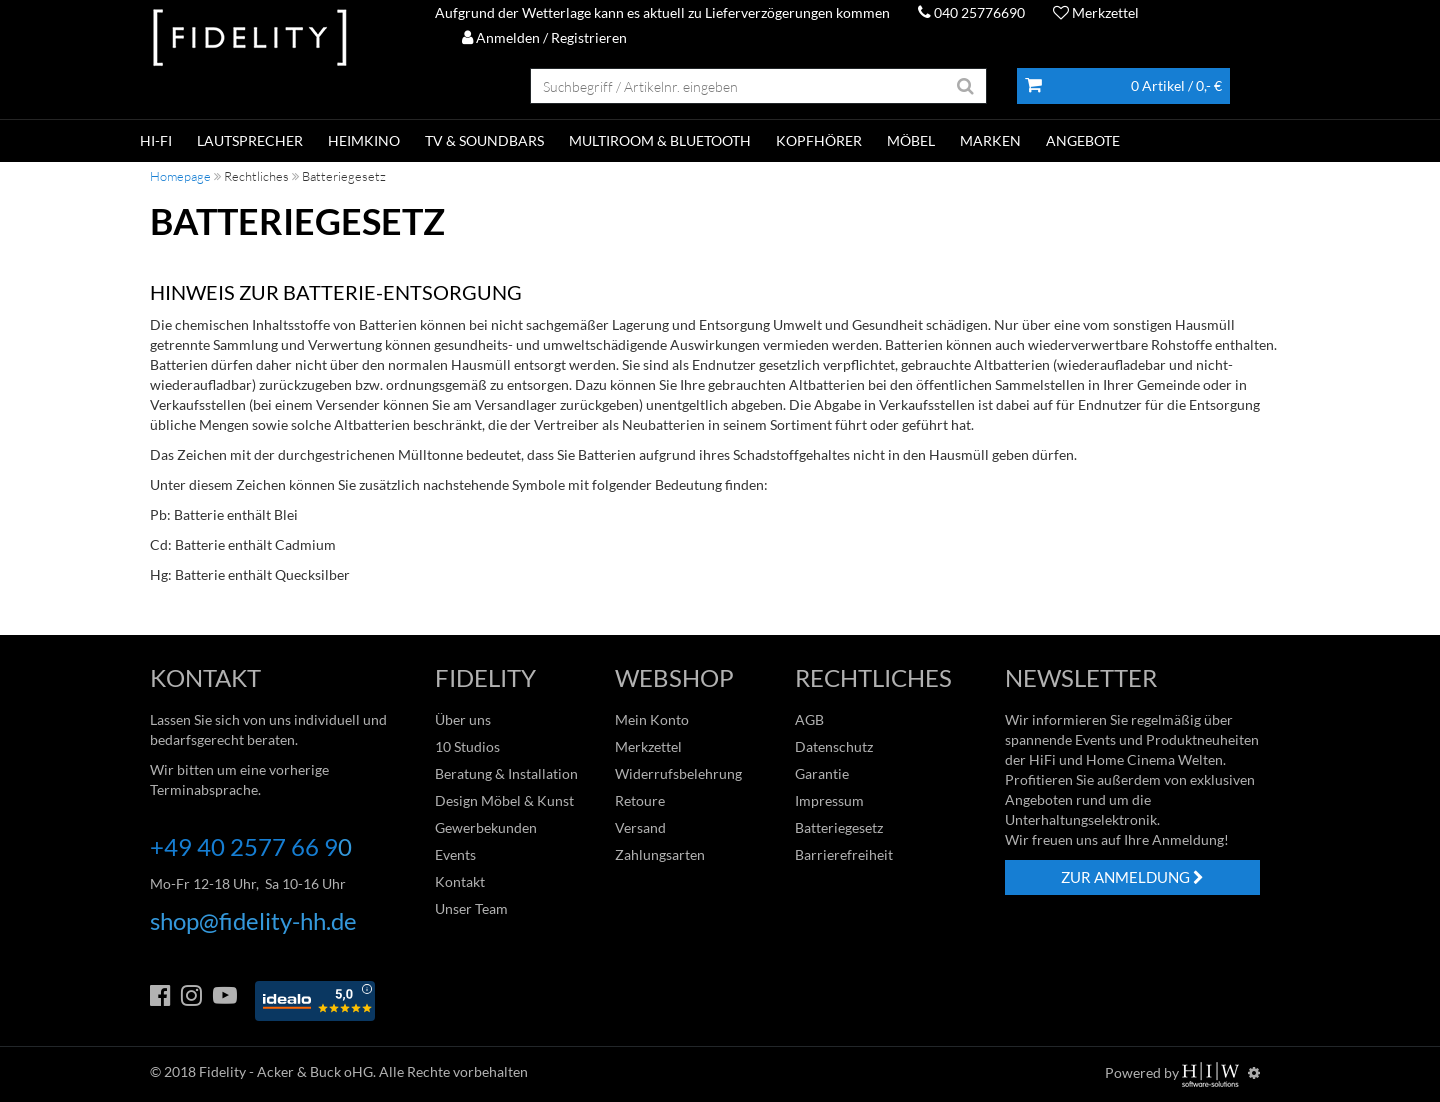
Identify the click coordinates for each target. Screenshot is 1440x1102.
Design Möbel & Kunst (504, 800)
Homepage (180, 176)
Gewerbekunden (486, 827)
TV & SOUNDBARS (484, 140)
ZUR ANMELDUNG (1132, 877)
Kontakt (460, 881)
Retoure (640, 800)
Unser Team (471, 908)
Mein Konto (652, 719)
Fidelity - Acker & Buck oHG (286, 1071)
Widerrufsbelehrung (678, 773)
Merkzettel (1096, 12)
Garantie (822, 773)
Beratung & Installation (506, 773)
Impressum (829, 800)
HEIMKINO (364, 140)
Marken (990, 140)
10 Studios (467, 746)
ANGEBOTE (1083, 140)
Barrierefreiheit (844, 854)
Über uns (463, 719)
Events (455, 854)
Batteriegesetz (839, 827)
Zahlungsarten (660, 854)
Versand (640, 827)
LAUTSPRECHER (250, 140)
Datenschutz (834, 746)
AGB (809, 719)
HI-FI (156, 140)
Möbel (911, 140)
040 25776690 (971, 12)
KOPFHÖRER (819, 140)
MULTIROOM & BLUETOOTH (660, 140)
